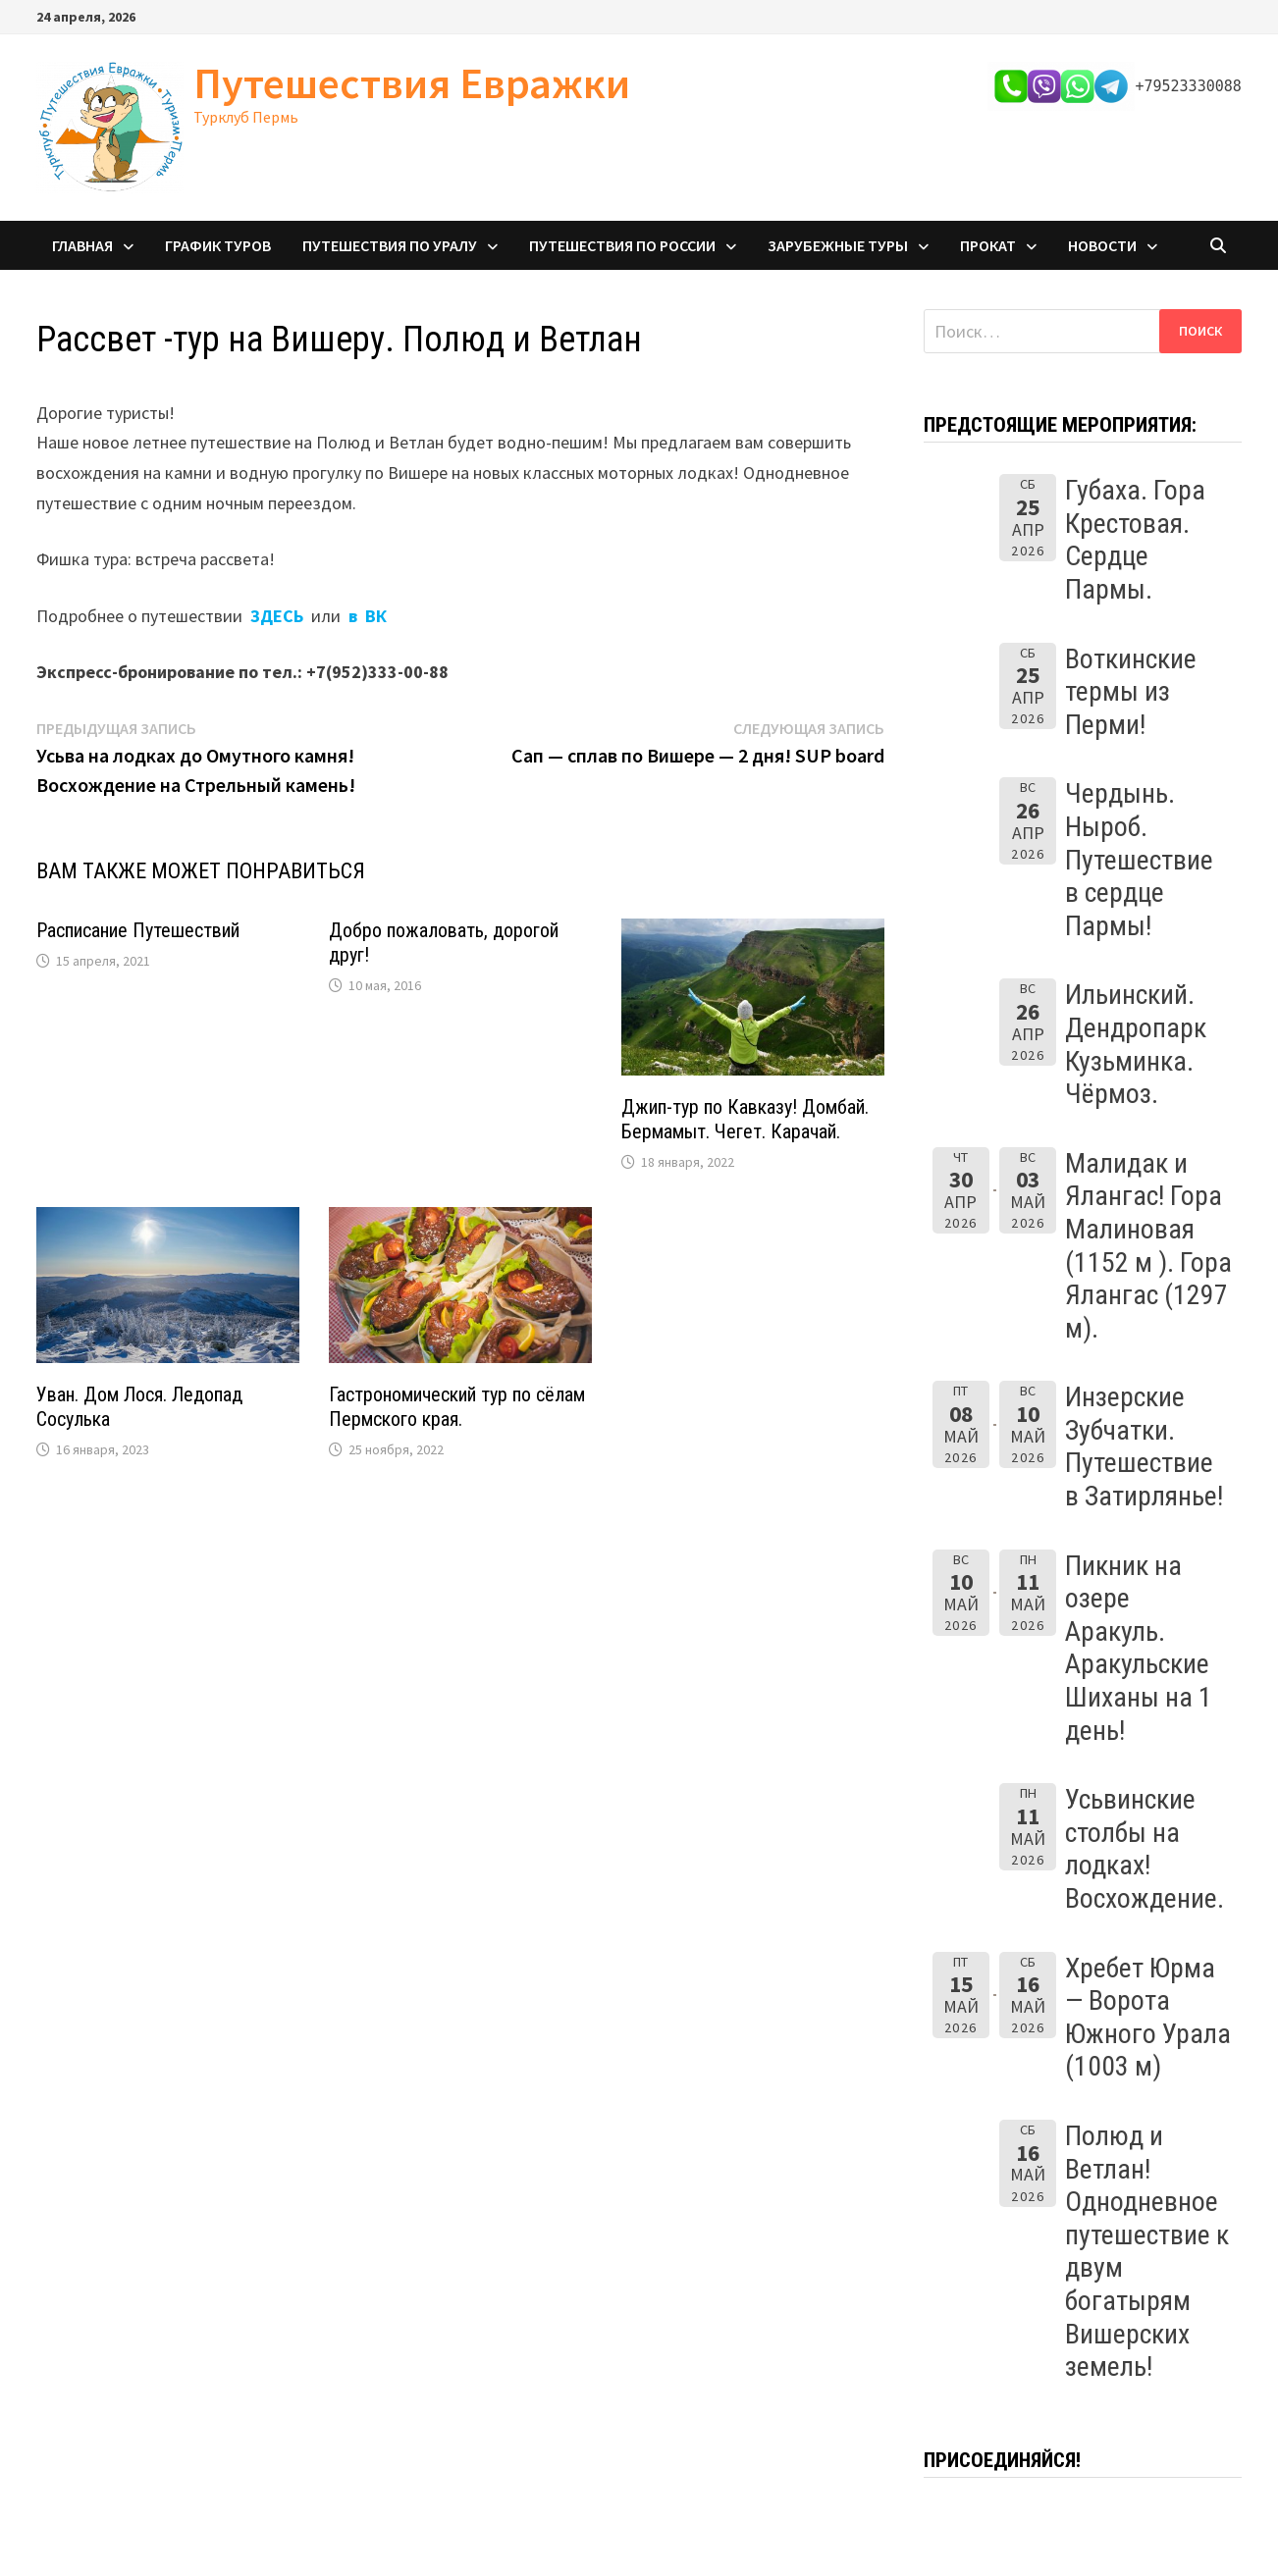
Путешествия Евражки (411, 83)
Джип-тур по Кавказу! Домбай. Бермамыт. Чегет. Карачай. (745, 1119)
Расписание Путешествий (138, 930)
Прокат (988, 245)
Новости (1102, 245)
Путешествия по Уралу (389, 245)
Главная (82, 245)
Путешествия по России (622, 245)
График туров (218, 245)
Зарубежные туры (838, 245)
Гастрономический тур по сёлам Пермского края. (457, 1407)
